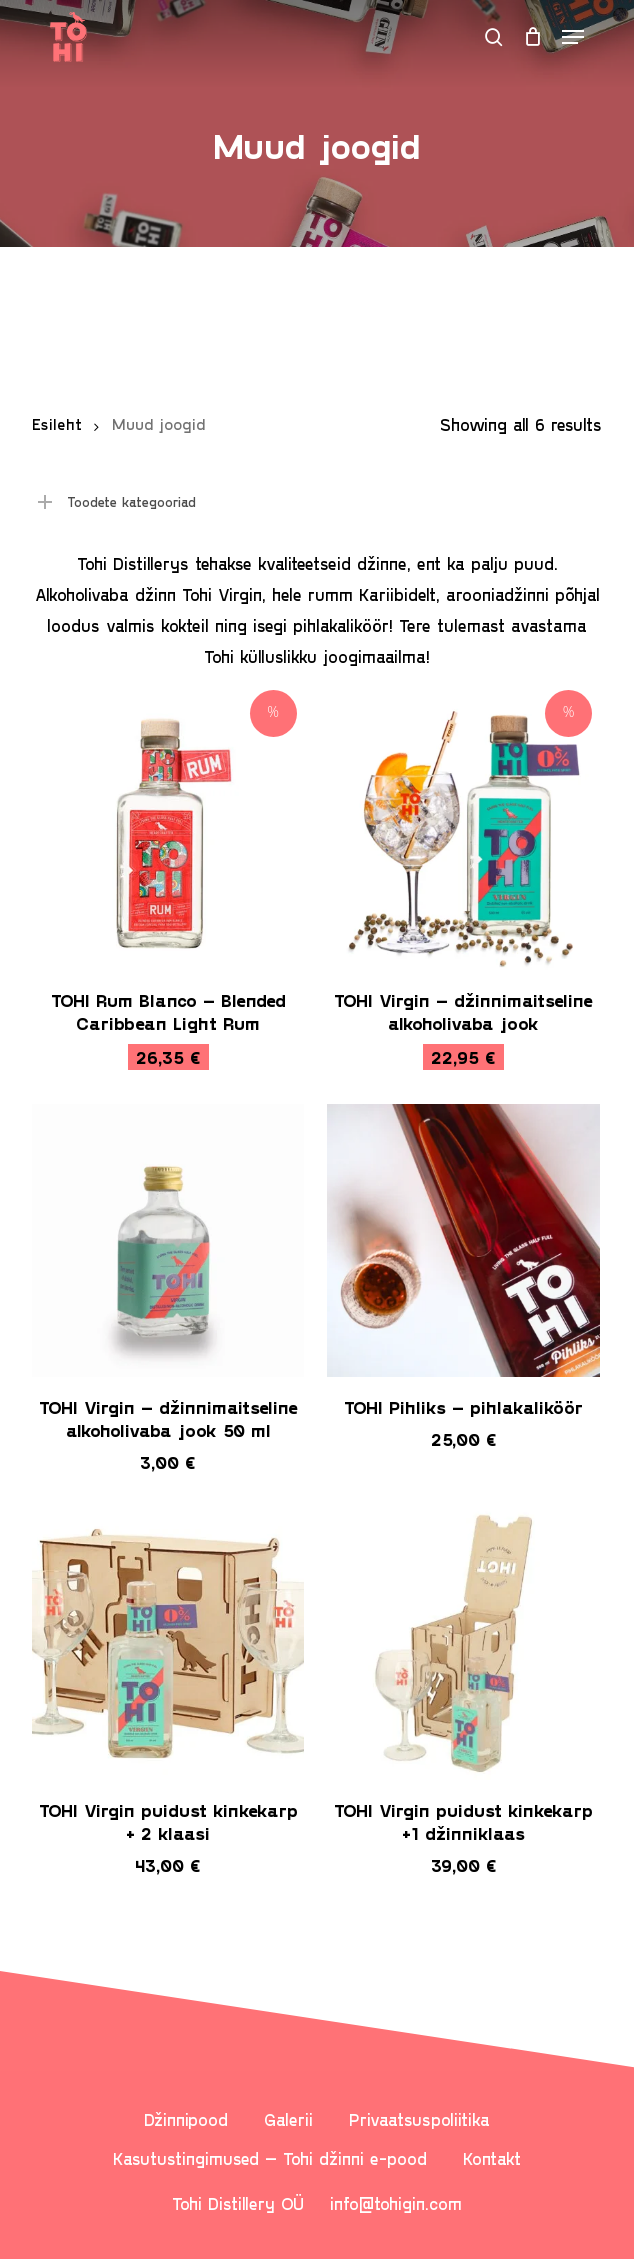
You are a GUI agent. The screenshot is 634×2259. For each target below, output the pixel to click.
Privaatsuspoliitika (419, 2119)
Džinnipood (186, 2119)
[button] (573, 37)
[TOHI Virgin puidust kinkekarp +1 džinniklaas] (463, 1643)
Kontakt (492, 2158)
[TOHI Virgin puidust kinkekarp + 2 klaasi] (168, 1643)
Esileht (57, 423)
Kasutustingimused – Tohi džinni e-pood (270, 2158)
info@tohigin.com (396, 2203)
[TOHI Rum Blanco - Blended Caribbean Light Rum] (168, 834)
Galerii (288, 2119)
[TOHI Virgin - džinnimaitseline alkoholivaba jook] (463, 834)
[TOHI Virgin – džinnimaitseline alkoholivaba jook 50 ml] (168, 1240)
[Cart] (532, 37)
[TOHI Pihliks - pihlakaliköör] (463, 1240)
